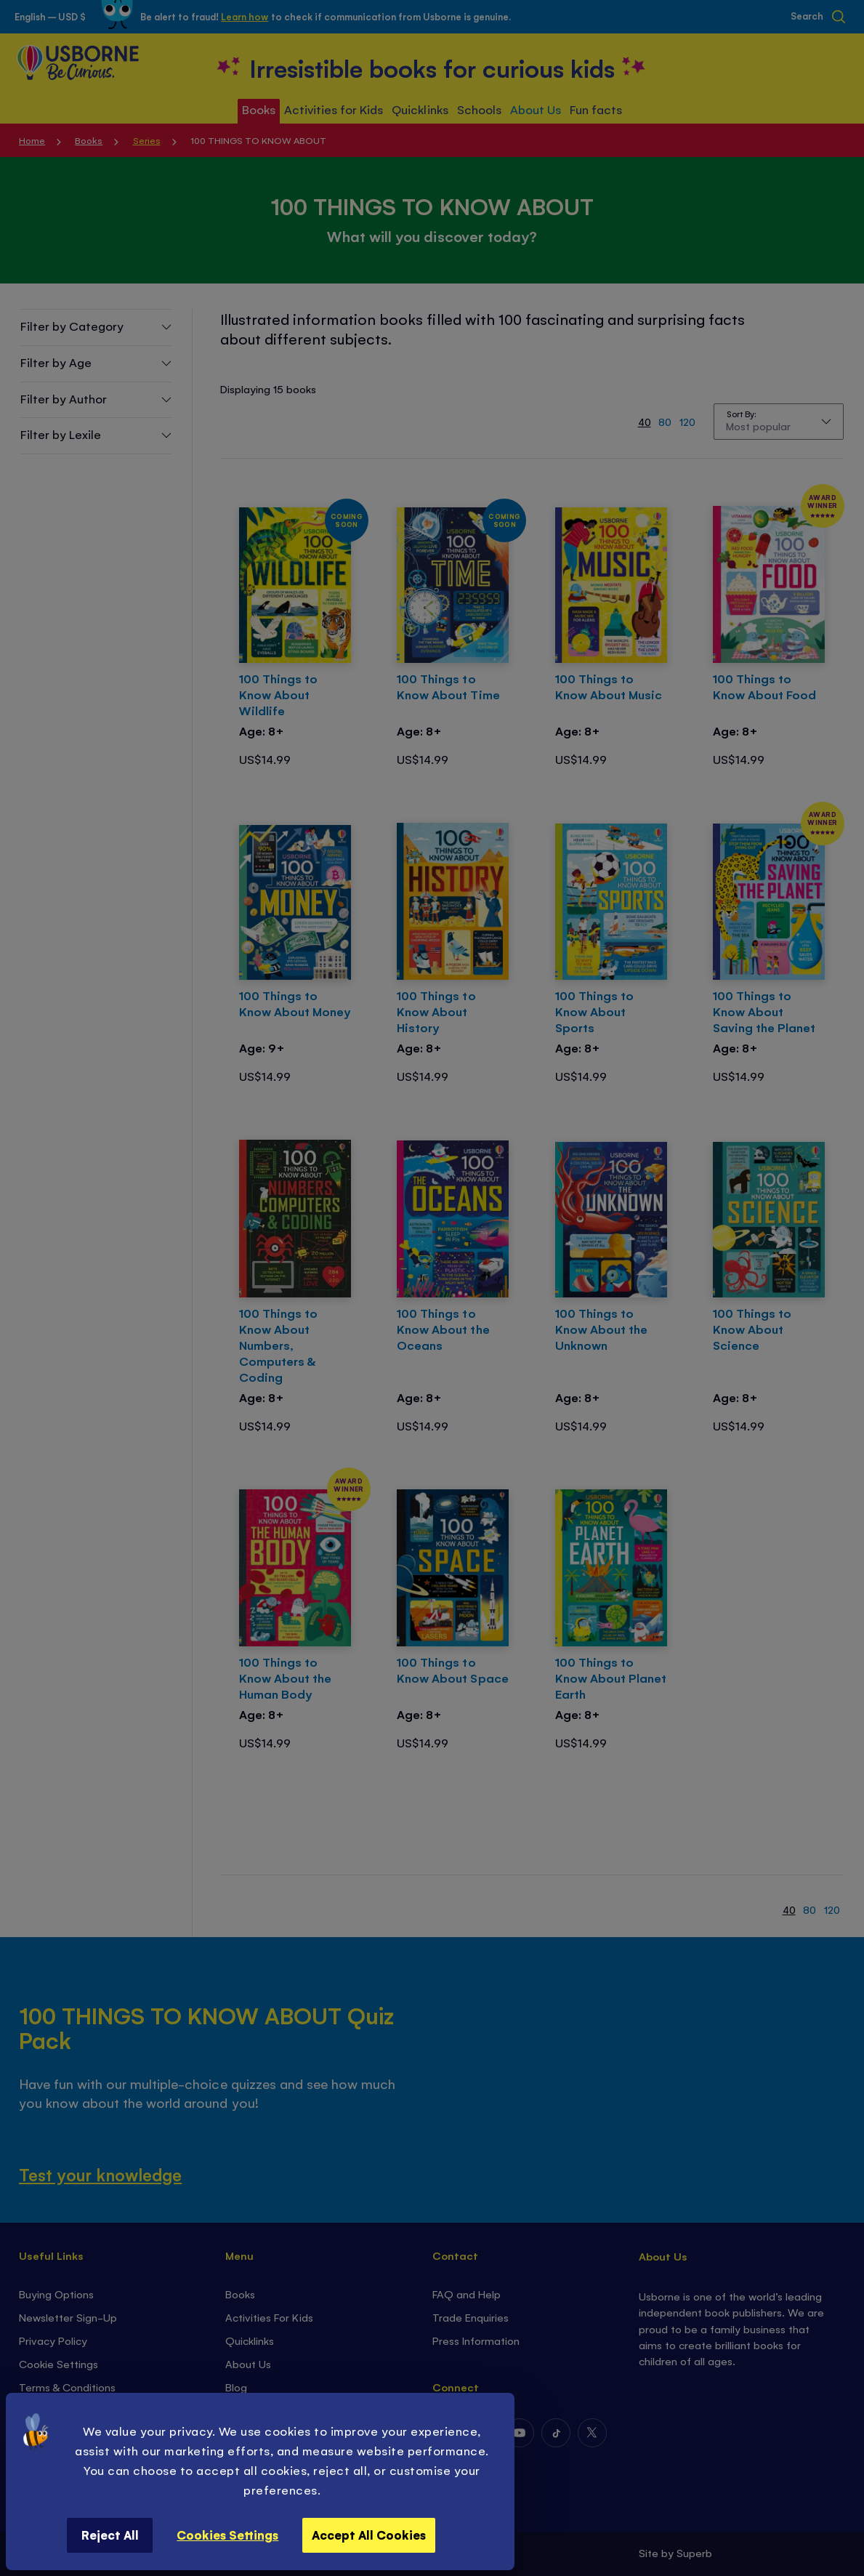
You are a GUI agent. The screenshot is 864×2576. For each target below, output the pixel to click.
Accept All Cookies (369, 2535)
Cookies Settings (227, 2535)
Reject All (110, 2535)
